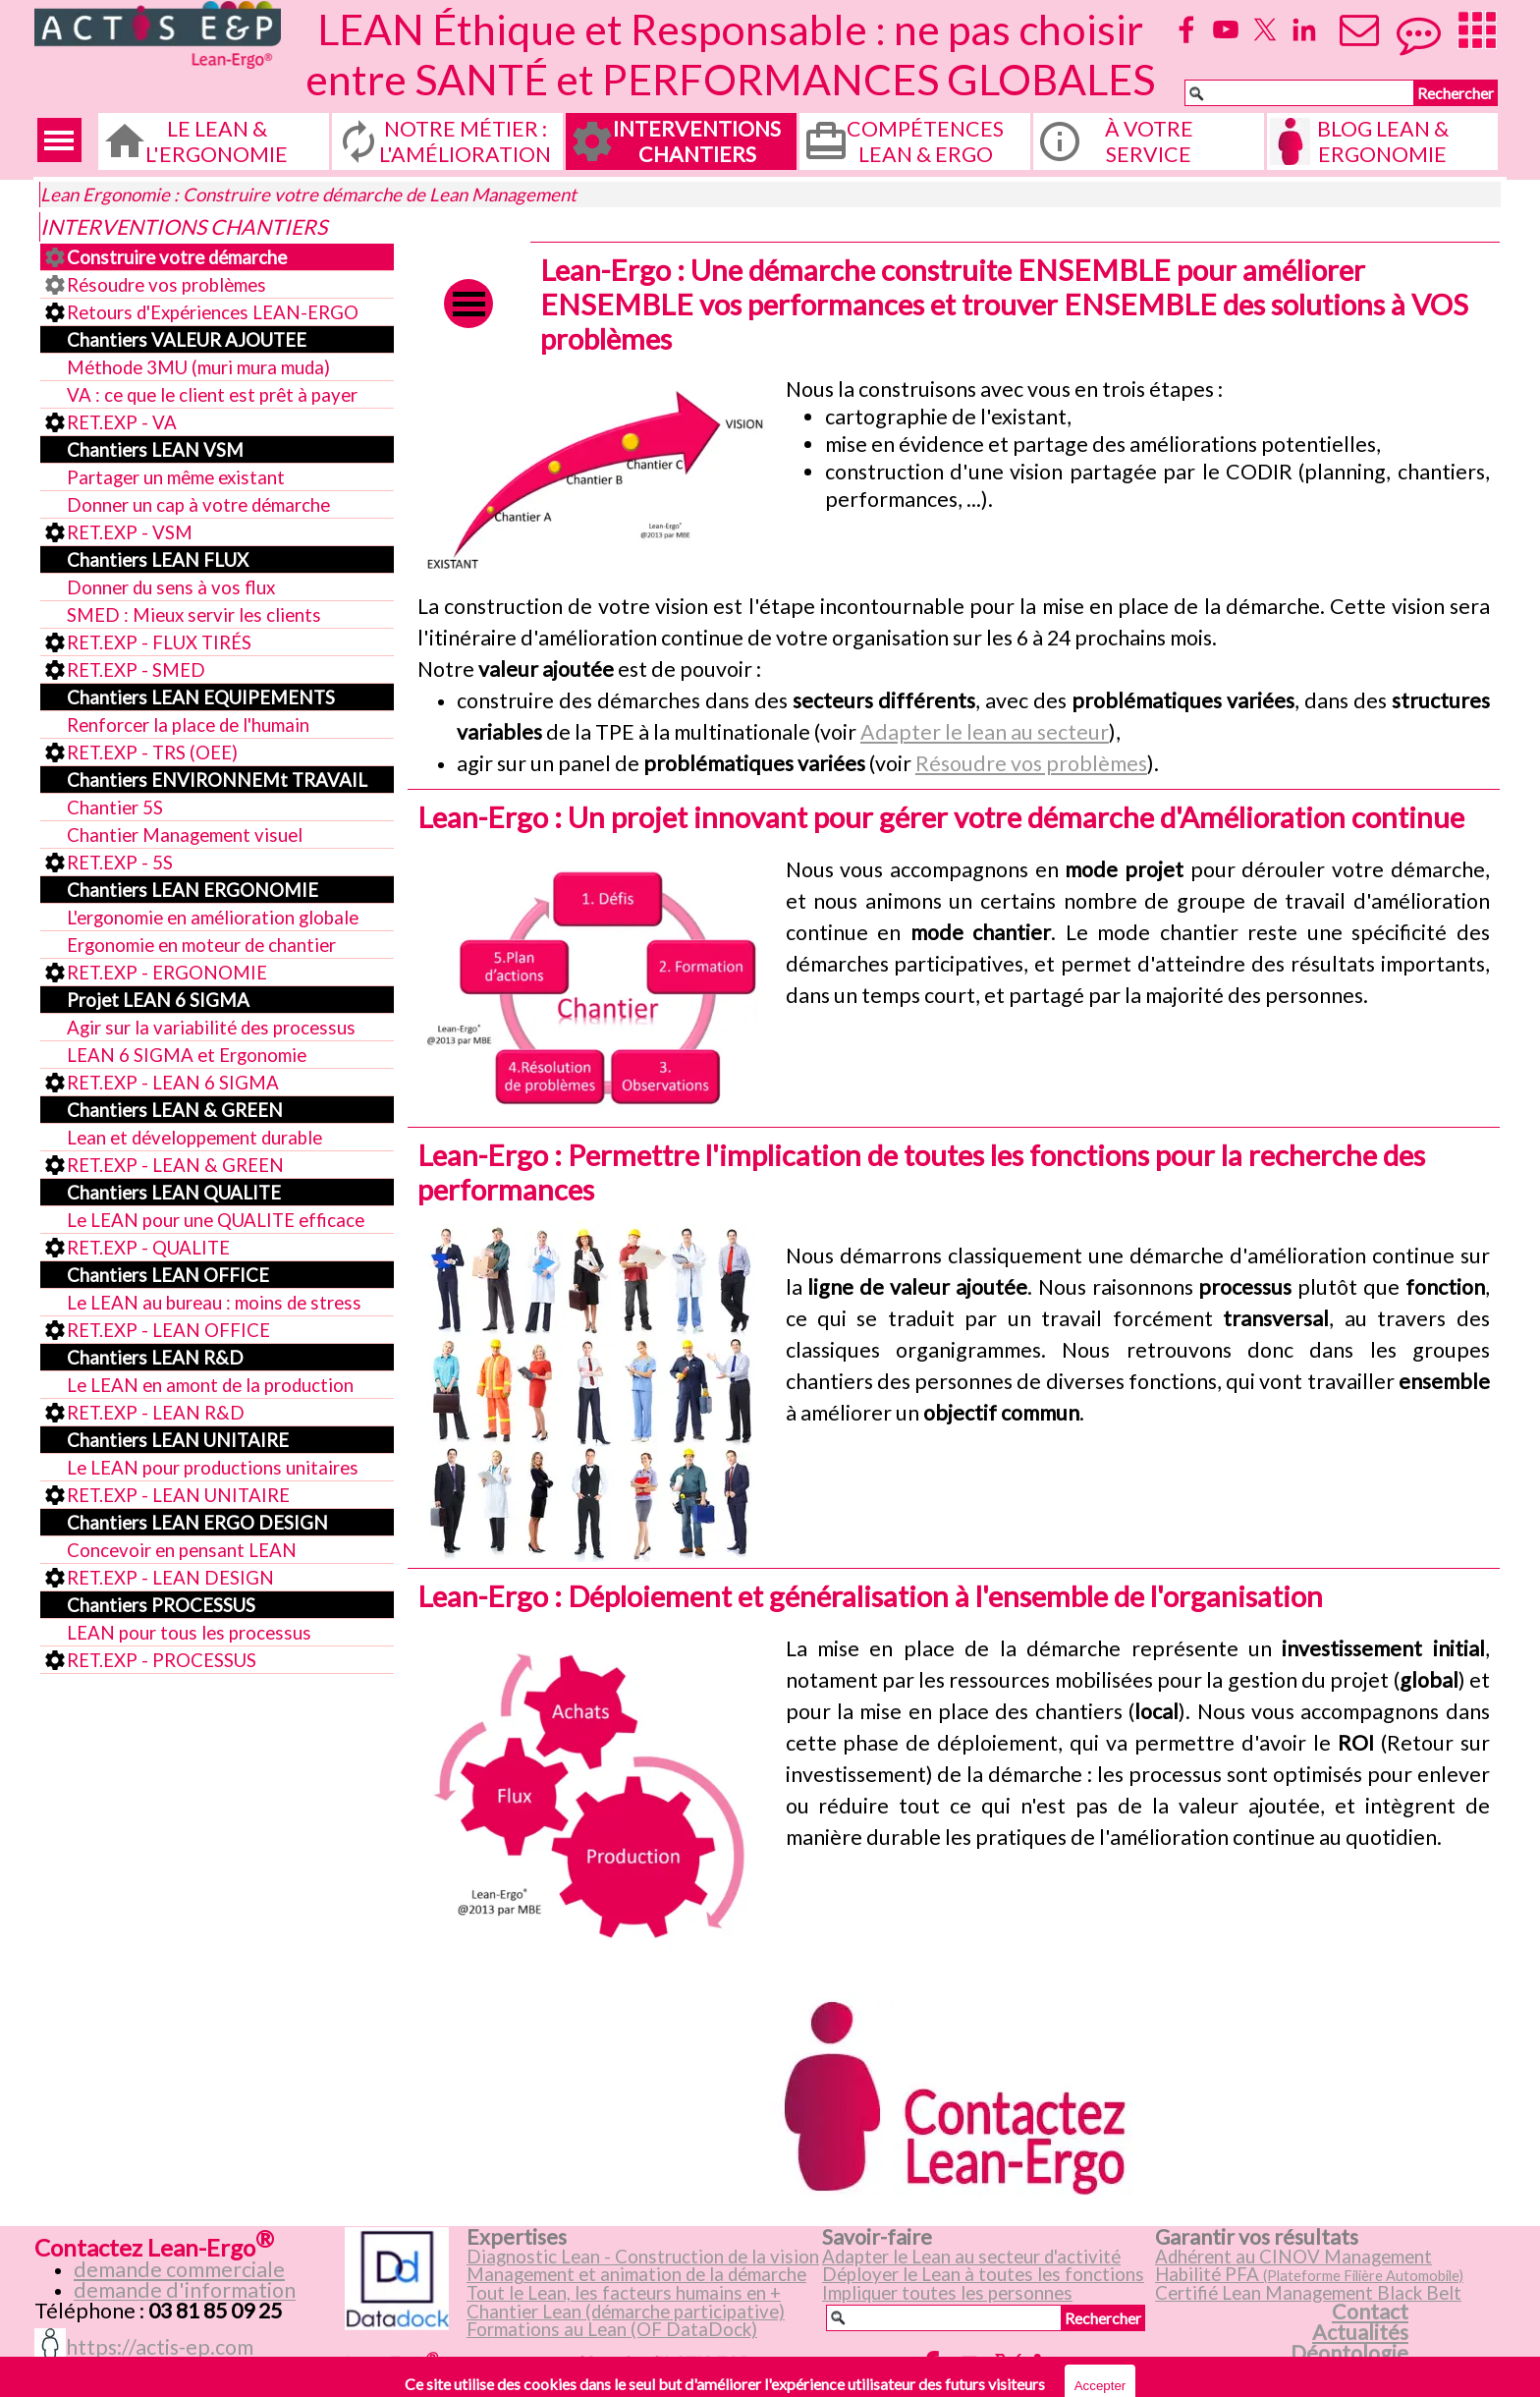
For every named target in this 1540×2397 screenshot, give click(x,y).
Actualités (1360, 2332)
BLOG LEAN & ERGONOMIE (1383, 141)
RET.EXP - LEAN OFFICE (168, 1330)
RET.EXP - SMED (136, 670)
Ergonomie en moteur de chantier (201, 945)
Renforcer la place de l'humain (188, 725)
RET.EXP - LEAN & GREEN (175, 1165)
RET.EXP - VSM (129, 532)
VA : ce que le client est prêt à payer (212, 395)
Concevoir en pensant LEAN (182, 1550)
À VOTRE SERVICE (1149, 141)
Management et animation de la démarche (636, 2274)
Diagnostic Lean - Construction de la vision (643, 2256)
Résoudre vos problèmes (166, 285)
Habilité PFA (1309, 2274)
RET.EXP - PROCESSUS (161, 1660)
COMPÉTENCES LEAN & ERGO (925, 141)
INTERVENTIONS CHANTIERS (697, 141)
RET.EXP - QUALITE (148, 1247)
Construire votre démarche (177, 257)
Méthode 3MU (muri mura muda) (198, 367)
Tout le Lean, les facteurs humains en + (624, 2293)
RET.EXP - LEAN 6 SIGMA (173, 1082)
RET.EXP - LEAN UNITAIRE (178, 1495)
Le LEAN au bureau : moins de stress (214, 1302)
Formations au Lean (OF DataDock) (612, 2329)
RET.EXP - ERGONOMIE (167, 972)
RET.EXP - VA (122, 422)
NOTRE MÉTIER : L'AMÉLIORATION (465, 141)
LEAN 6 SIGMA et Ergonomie (186, 1055)
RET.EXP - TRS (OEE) (152, 752)
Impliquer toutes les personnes (947, 2293)
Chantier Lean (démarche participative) (626, 2311)
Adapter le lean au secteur (984, 732)
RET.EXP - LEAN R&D (156, 1412)
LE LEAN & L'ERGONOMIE (216, 141)
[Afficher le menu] (59, 140)
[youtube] (1225, 29)
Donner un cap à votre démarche (198, 505)
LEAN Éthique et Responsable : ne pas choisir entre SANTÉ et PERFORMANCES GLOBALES (730, 54)
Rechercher (1455, 93)
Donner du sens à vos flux (171, 587)
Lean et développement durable (194, 1137)
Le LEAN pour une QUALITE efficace (215, 1220)
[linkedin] (1304, 29)
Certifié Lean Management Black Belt (1308, 2293)
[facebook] (1186, 29)
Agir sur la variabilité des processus (211, 1027)
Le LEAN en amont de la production (210, 1385)
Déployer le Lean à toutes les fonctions (983, 2274)
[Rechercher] (1299, 93)
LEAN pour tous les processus (189, 1633)
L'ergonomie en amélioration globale (212, 917)
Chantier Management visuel (184, 835)
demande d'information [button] (185, 2290)
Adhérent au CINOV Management (1293, 2256)
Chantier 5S (115, 807)
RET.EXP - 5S (120, 862)
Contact (1370, 2311)
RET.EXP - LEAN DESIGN (170, 1578)
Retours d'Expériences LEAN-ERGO (212, 312)
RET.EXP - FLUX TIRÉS (159, 642)
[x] (1265, 29)
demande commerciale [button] (179, 2269)
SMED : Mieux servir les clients (194, 615)
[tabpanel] (1138, 444)
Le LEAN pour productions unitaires (212, 1467)
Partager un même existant (176, 477)
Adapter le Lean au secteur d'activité (971, 2256)
